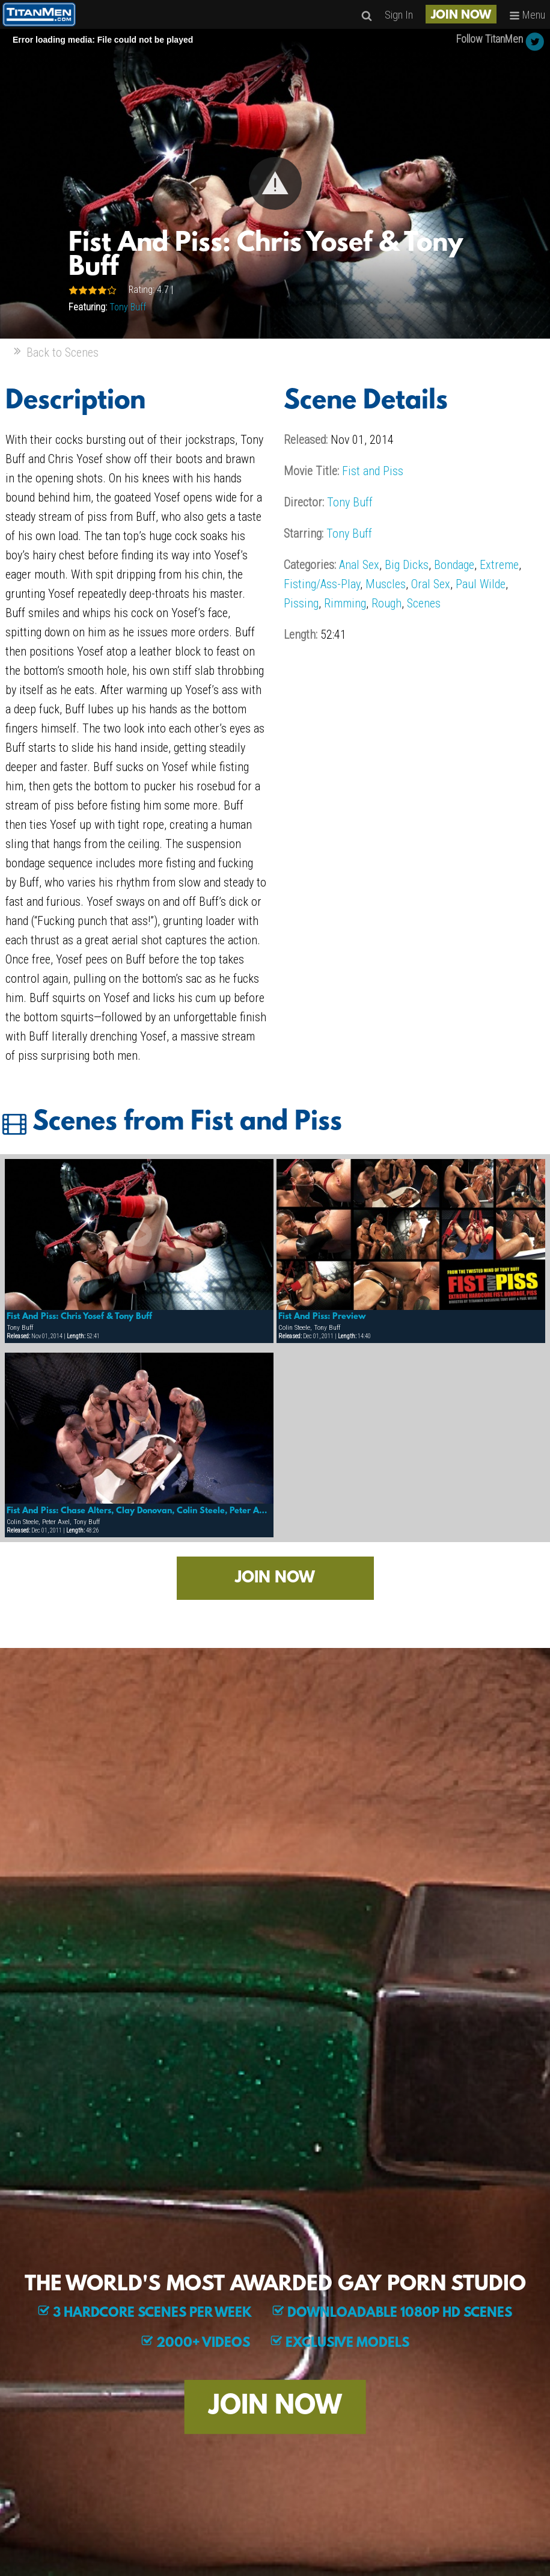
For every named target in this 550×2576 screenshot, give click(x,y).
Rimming (345, 603)
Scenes (424, 603)
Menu (527, 14)
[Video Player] (275, 184)
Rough (386, 603)
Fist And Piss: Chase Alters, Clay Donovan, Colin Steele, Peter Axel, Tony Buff (139, 1511)
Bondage (454, 565)
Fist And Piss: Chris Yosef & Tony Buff (79, 1316)
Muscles (385, 584)
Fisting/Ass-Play (322, 584)
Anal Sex (359, 565)
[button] (275, 183)
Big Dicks (407, 565)
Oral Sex (430, 584)
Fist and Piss (372, 471)
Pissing (301, 603)
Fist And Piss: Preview (322, 1316)
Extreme (499, 565)
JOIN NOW (461, 15)
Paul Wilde (481, 584)
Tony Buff (127, 307)
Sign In (399, 14)
